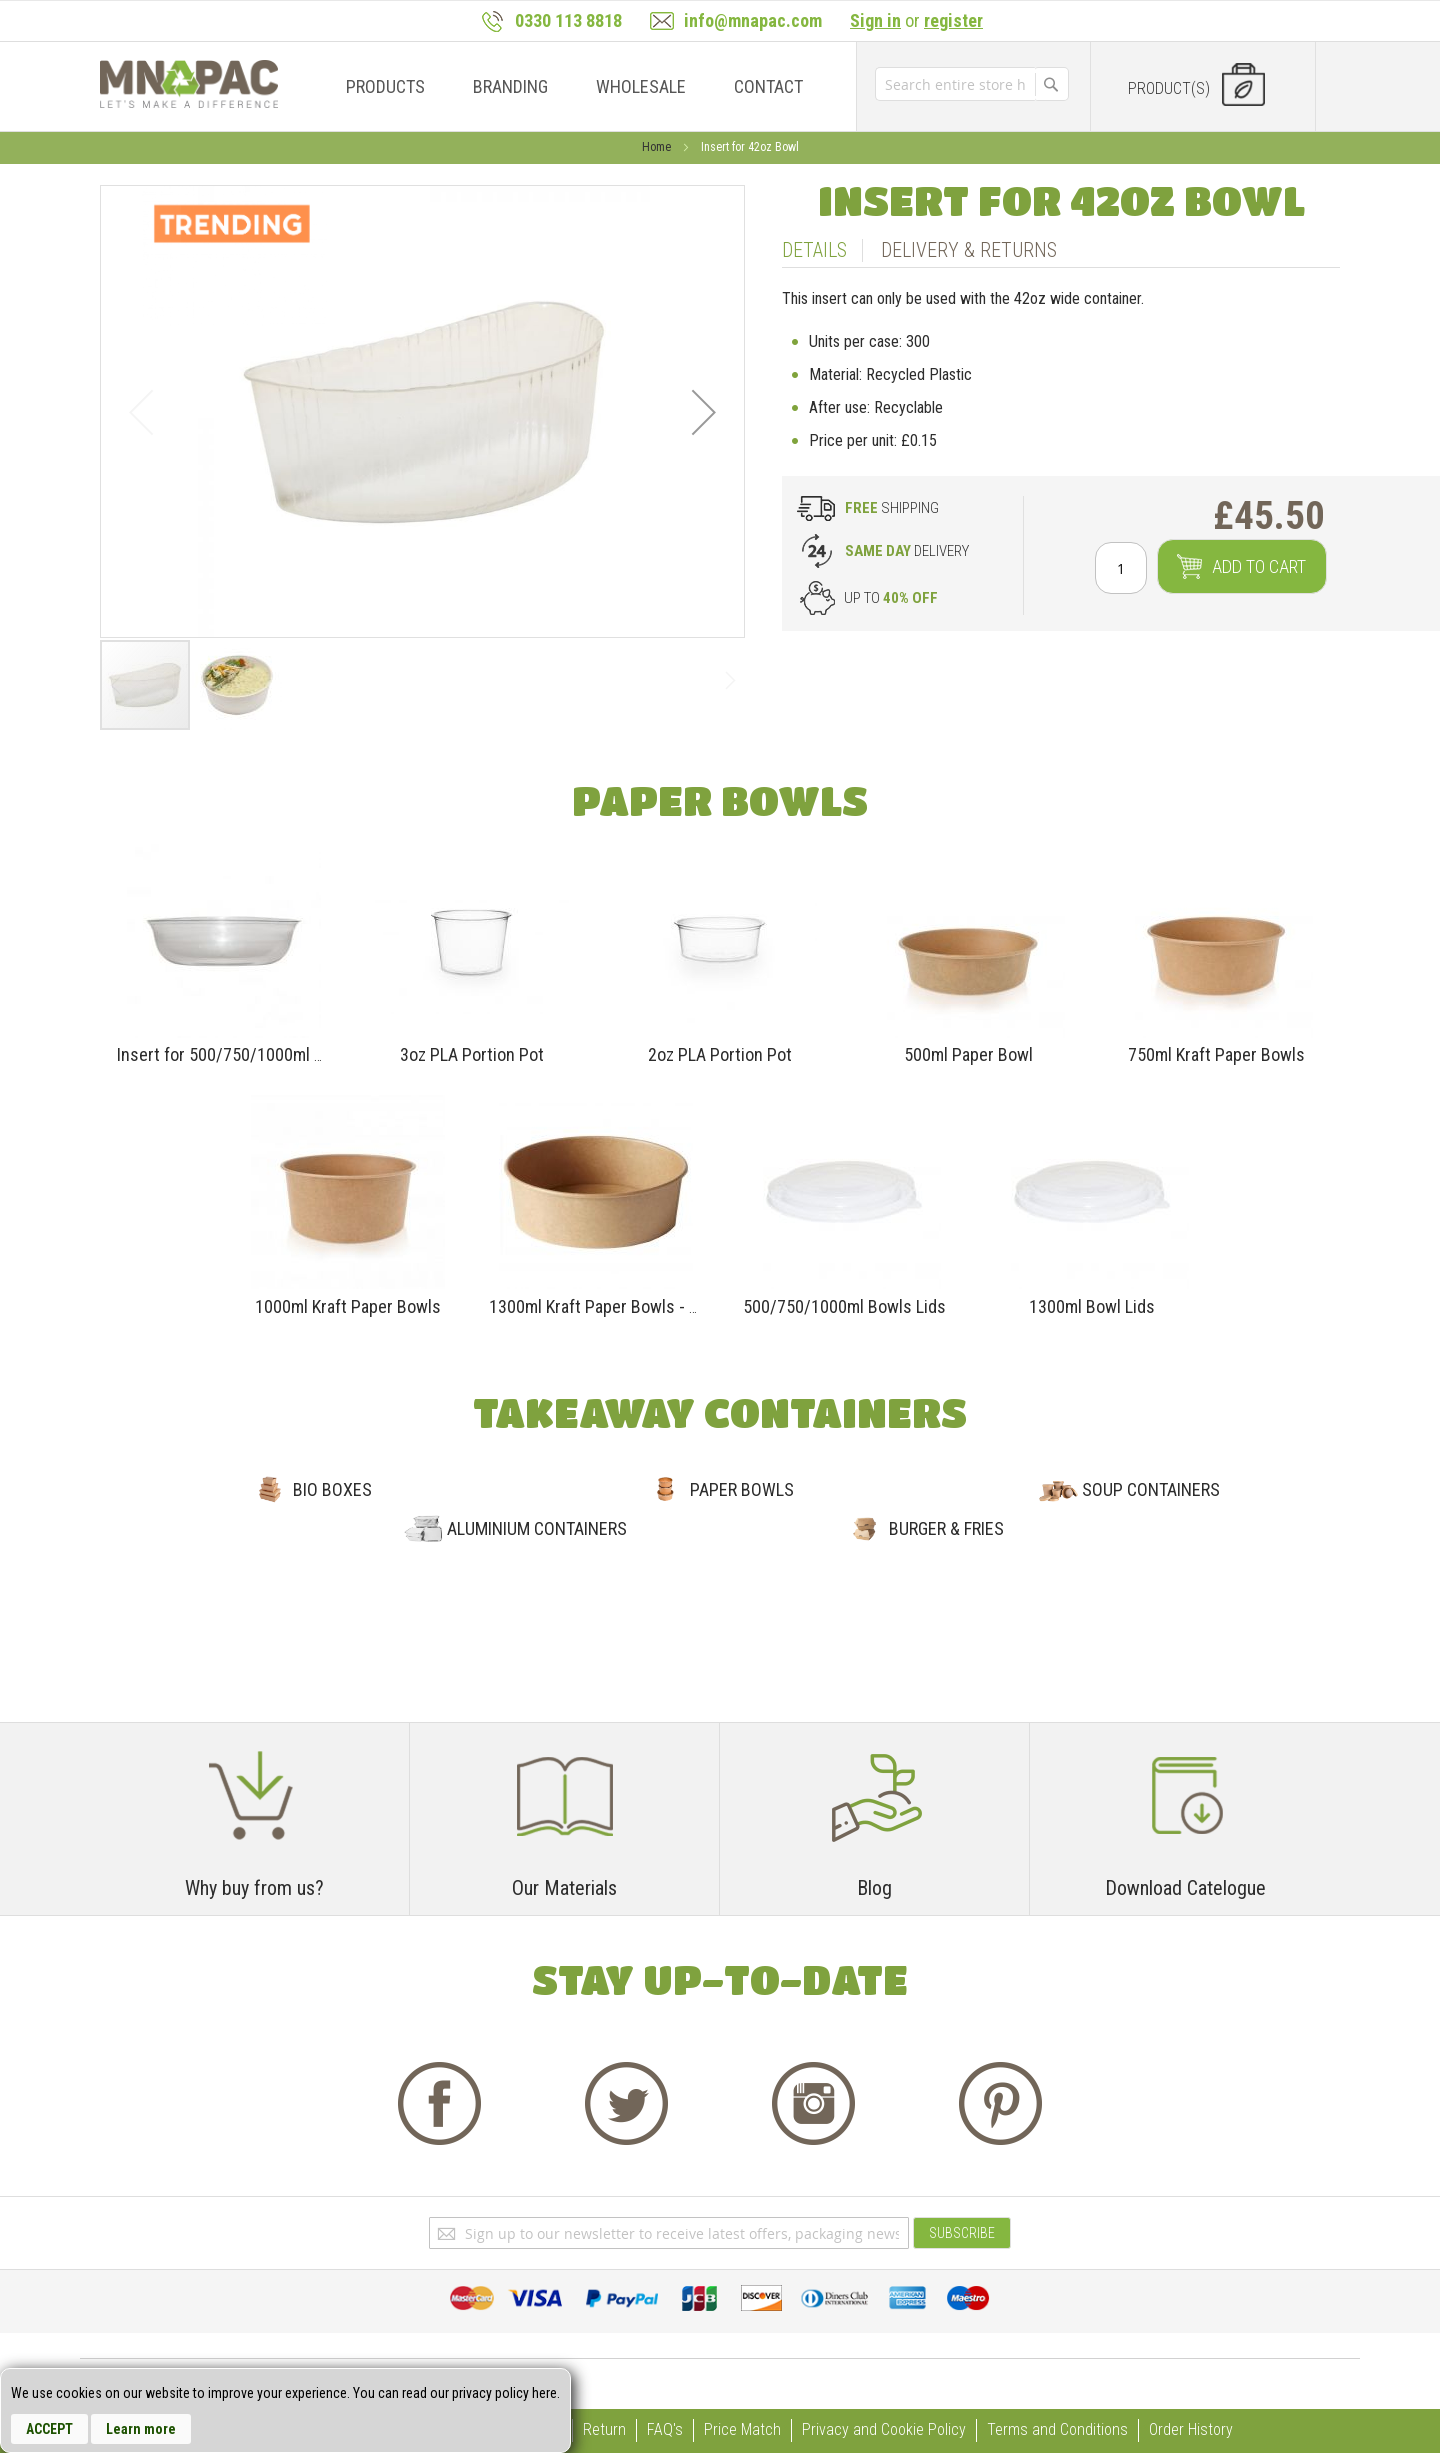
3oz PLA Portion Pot (472, 1054)
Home (658, 147)
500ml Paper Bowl (968, 1054)
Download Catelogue (1185, 1888)
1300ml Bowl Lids (1092, 1306)
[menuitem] (385, 86)
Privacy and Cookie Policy (884, 2429)
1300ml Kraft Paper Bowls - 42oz (606, 1306)
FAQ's (665, 2429)
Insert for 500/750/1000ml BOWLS (242, 1054)
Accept (49, 2429)
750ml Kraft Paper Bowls (1216, 1054)
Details (814, 250)
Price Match (742, 2429)
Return (604, 2429)
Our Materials (564, 1888)
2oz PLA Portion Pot (720, 1054)
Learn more (141, 2429)
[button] (704, 411)
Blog (874, 1888)
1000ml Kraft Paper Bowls (348, 1306)
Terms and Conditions (1057, 2429)
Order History (1191, 2429)
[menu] (569, 86)
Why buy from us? (254, 1888)
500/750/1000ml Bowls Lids (844, 1306)
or (916, 20)
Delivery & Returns (969, 250)
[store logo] (189, 84)
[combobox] (955, 84)
